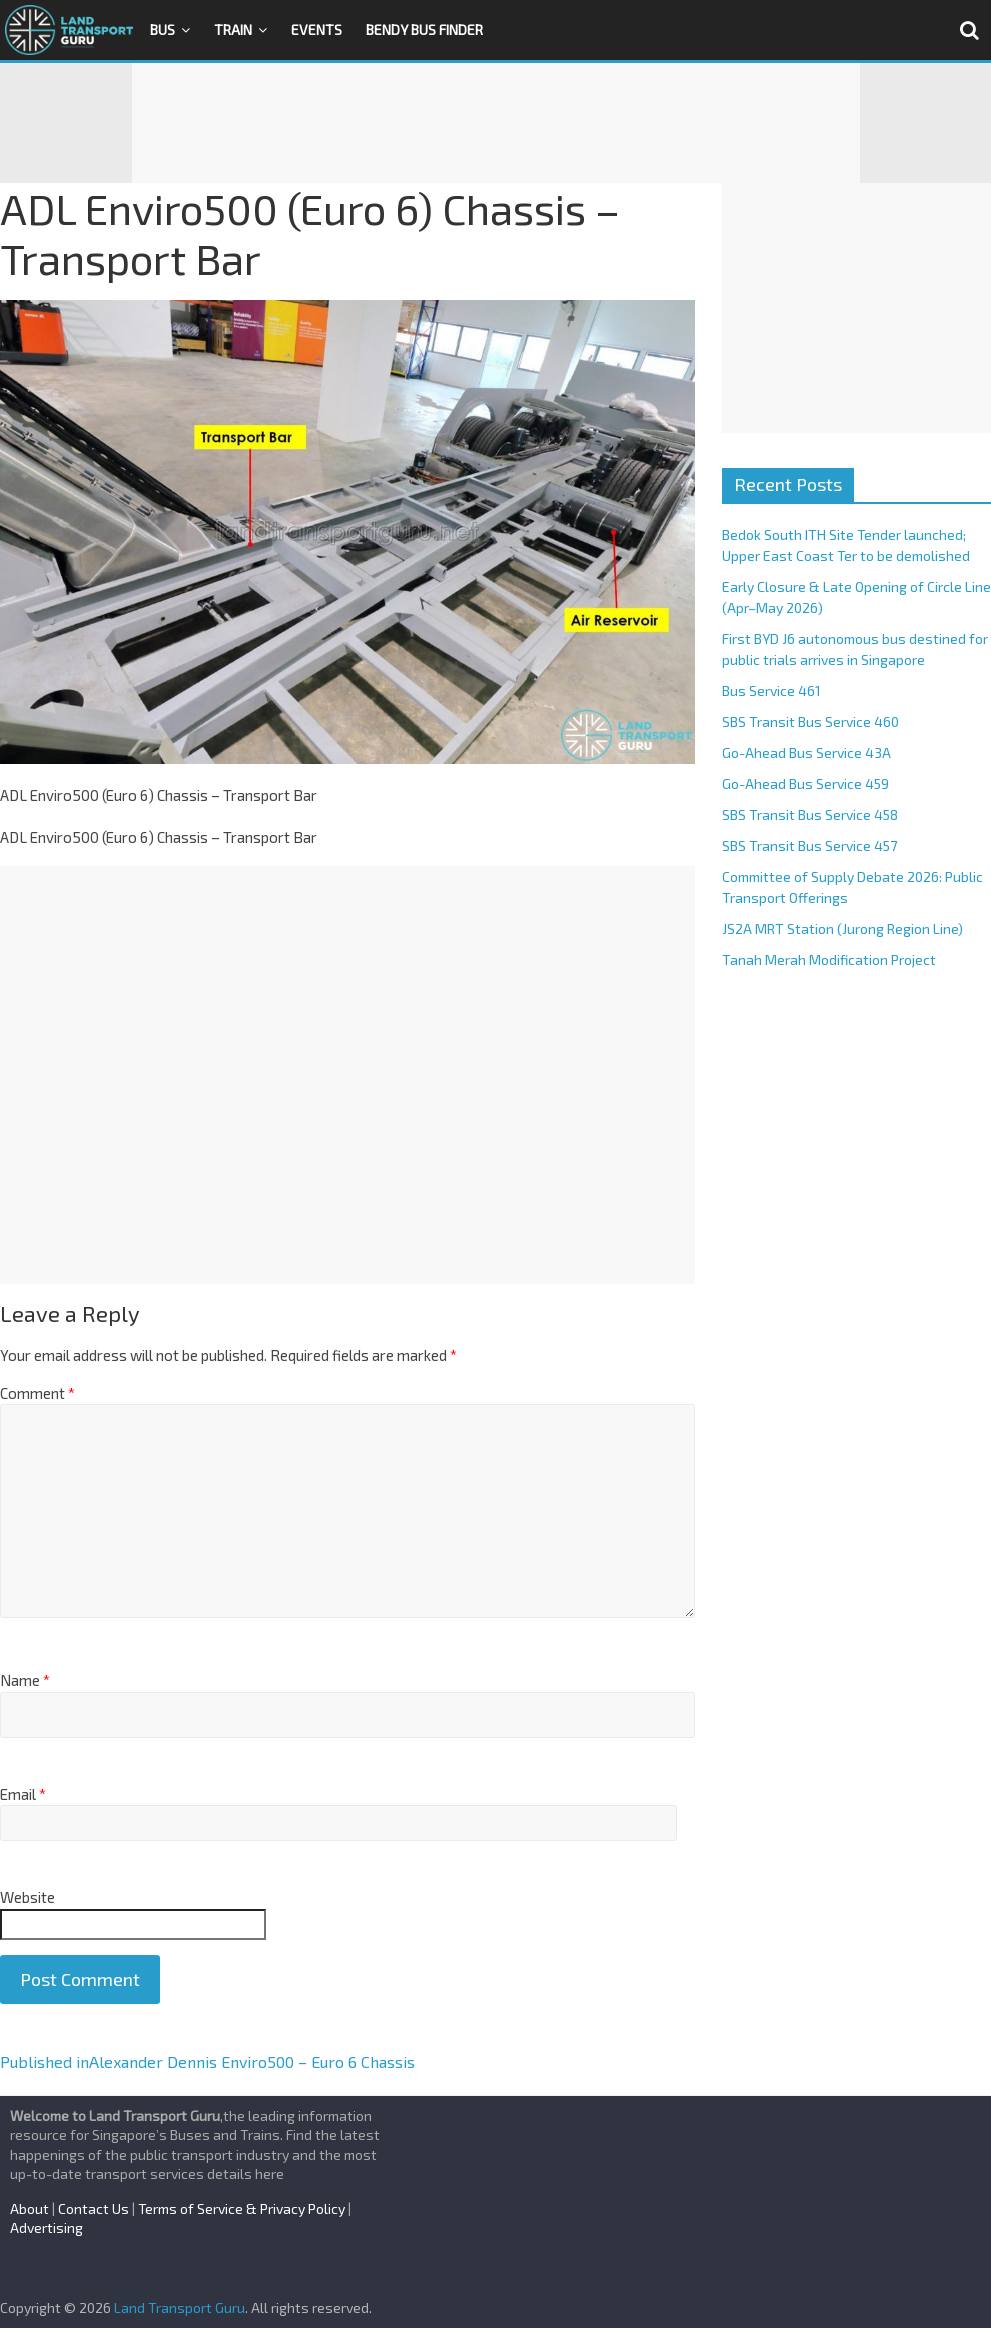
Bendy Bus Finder (424, 29)
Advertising (46, 2227)
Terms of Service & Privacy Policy (241, 2208)
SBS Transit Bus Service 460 (810, 721)
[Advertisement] (496, 123)
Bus (162, 29)
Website (27, 1897)
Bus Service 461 (771, 690)
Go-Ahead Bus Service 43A (806, 752)
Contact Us (93, 2208)
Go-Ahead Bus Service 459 (805, 783)
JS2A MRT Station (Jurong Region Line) (842, 928)
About (29, 2208)
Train (233, 29)
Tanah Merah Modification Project (829, 959)
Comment (37, 1393)
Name (25, 1680)
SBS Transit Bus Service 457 (809, 845)
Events (316, 29)
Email (23, 1794)
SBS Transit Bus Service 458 (810, 814)
